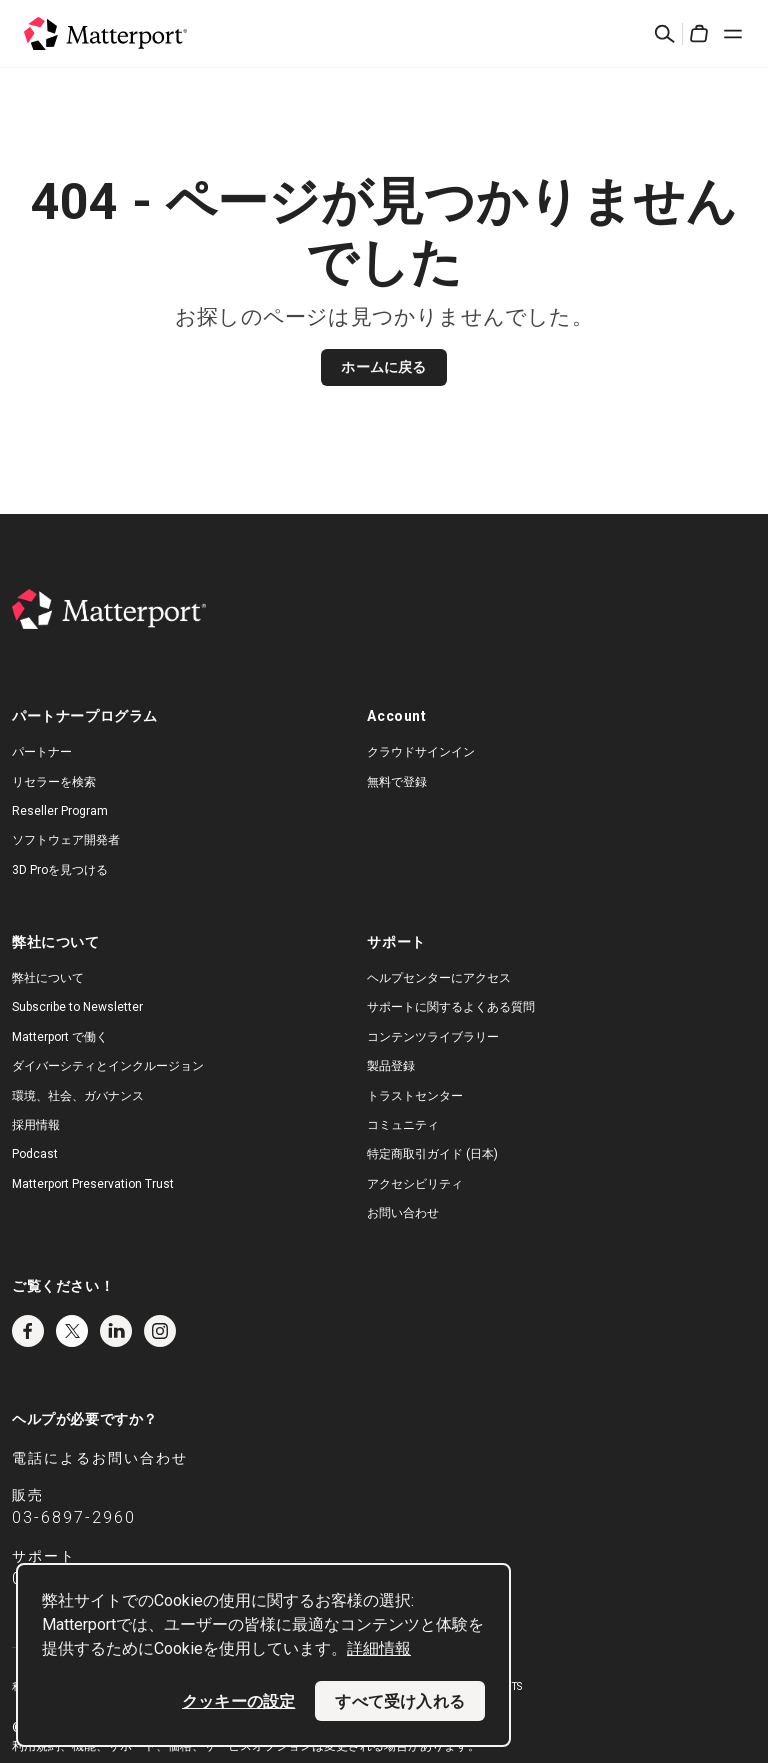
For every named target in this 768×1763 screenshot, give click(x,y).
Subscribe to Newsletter (77, 1007)
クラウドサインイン (421, 752)
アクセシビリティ (415, 1184)
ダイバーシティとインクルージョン (108, 1066)
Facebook (28, 1331)
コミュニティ (403, 1125)
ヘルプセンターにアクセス (439, 978)
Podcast (35, 1154)
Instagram (160, 1331)
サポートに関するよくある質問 (451, 1007)
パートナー (42, 752)
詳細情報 (379, 1648)
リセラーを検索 (54, 782)
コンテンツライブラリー (433, 1037)
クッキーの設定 (238, 1701)
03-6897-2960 (74, 1517)
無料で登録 (397, 782)
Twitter (72, 1331)
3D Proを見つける (60, 870)
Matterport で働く (60, 1037)
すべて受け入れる (400, 1701)
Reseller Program (60, 811)
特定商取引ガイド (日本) (432, 1154)
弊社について (48, 978)
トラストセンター (415, 1096)
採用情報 (36, 1125)
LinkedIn (116, 1331)
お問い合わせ (403, 1213)
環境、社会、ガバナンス (78, 1096)
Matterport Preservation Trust (93, 1184)
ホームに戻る (383, 367)
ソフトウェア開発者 (66, 840)
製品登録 (391, 1066)
